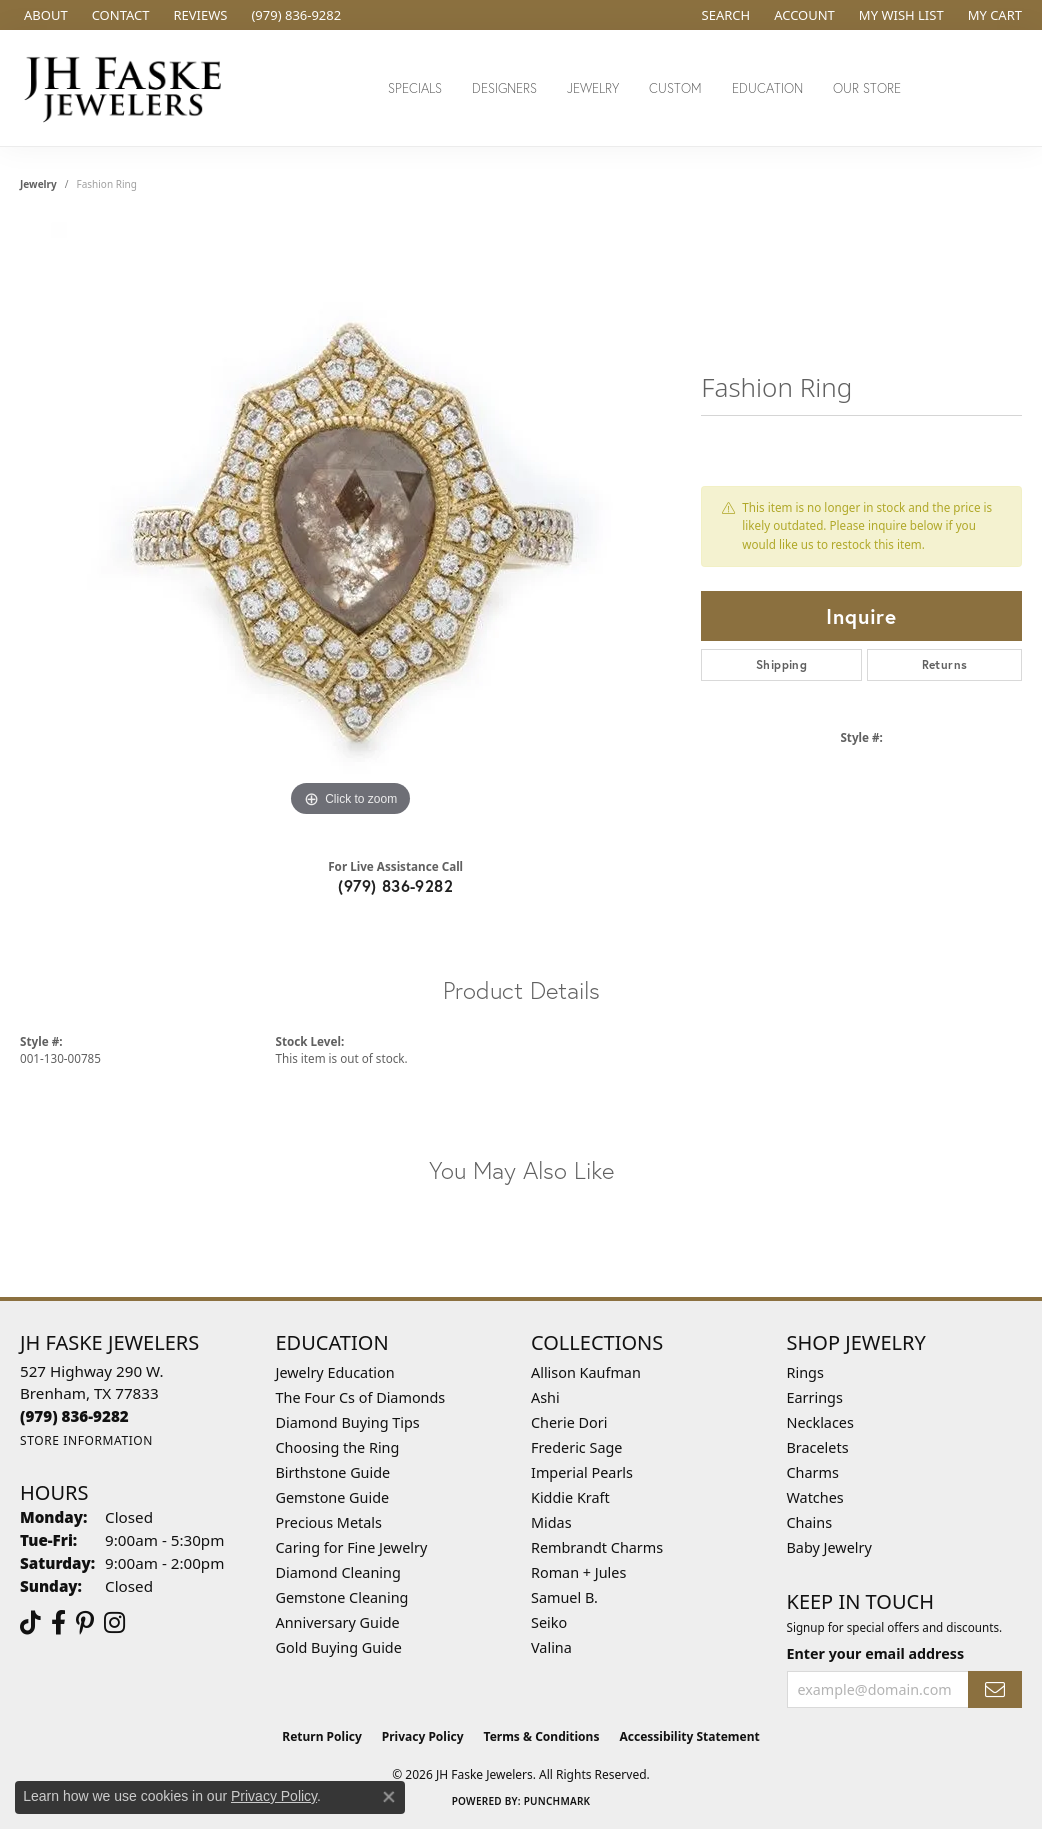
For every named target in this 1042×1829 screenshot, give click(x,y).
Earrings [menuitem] (815, 1397)
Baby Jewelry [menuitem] (829, 1547)
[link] (44, 15)
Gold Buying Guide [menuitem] (339, 1647)
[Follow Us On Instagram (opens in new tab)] (114, 1623)
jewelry (38, 184)
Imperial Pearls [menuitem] (582, 1472)
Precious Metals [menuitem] (329, 1522)
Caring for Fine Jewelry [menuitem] (352, 1547)
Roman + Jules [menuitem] (578, 1572)
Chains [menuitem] (810, 1522)
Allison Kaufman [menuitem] (586, 1372)
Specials (415, 88)
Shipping (781, 664)
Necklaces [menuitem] (820, 1422)
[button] (724, 15)
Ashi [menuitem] (545, 1397)
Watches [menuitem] (815, 1497)
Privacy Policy (423, 1736)
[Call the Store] (74, 1416)
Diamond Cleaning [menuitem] (338, 1572)
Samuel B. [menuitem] (564, 1597)
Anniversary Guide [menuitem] (338, 1622)
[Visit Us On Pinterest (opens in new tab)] (85, 1623)
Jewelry (593, 88)
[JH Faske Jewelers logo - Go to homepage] (128, 88)
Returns (945, 664)
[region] (351, 522)
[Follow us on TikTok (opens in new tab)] (30, 1623)
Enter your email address (876, 1653)
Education (767, 88)
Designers (504, 88)
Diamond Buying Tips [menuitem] (348, 1422)
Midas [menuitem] (551, 1522)
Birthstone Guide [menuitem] (333, 1472)
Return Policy (322, 1736)
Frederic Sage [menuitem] (576, 1447)
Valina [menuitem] (551, 1647)
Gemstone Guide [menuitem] (333, 1497)
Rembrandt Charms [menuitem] (597, 1547)
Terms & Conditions (542, 1736)
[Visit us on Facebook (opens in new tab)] (58, 1623)
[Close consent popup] (389, 1797)
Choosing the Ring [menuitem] (338, 1447)
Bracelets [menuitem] (818, 1447)
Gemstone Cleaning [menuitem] (342, 1597)
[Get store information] (86, 1440)
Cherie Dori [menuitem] (569, 1422)
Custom (675, 88)
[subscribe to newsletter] (995, 1689)
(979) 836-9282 (395, 885)
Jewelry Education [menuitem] (335, 1372)
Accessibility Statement (689, 1736)
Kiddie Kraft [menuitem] (570, 1497)
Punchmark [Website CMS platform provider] (557, 1801)
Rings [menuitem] (805, 1372)
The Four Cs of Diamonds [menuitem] (361, 1397)
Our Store (867, 88)
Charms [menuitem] (813, 1472)
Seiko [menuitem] (549, 1622)
